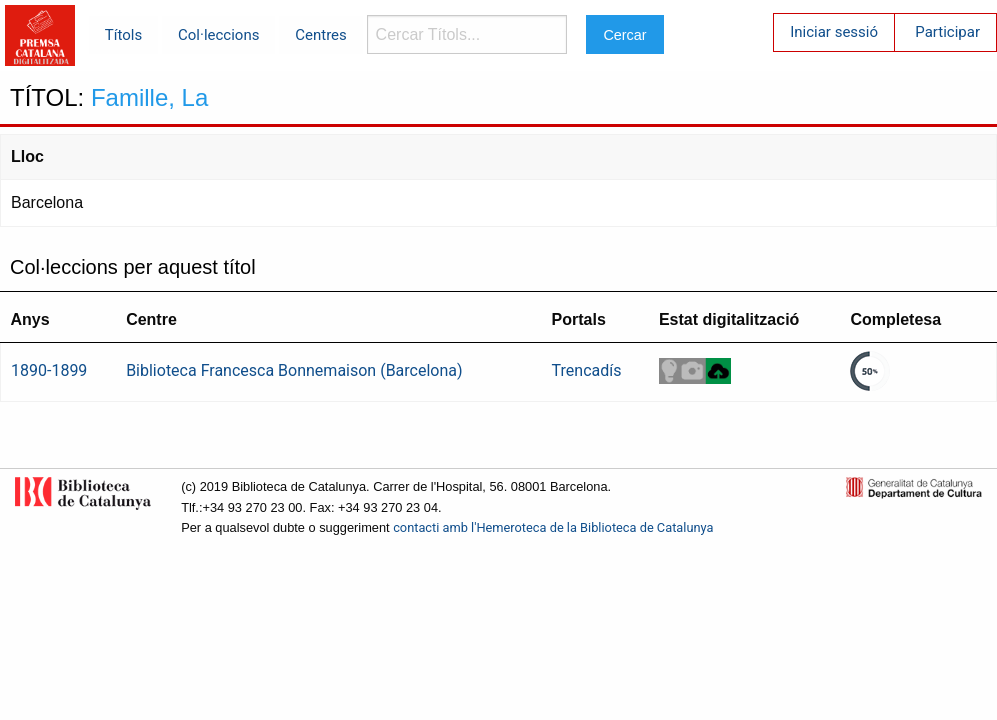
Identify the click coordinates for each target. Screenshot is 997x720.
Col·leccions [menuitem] (218, 35)
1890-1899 (49, 370)
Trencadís (587, 370)
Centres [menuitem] (321, 35)
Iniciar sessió (834, 32)
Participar (947, 32)
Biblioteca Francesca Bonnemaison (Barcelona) (294, 370)
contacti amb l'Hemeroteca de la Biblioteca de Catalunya (553, 527)
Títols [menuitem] (123, 35)
